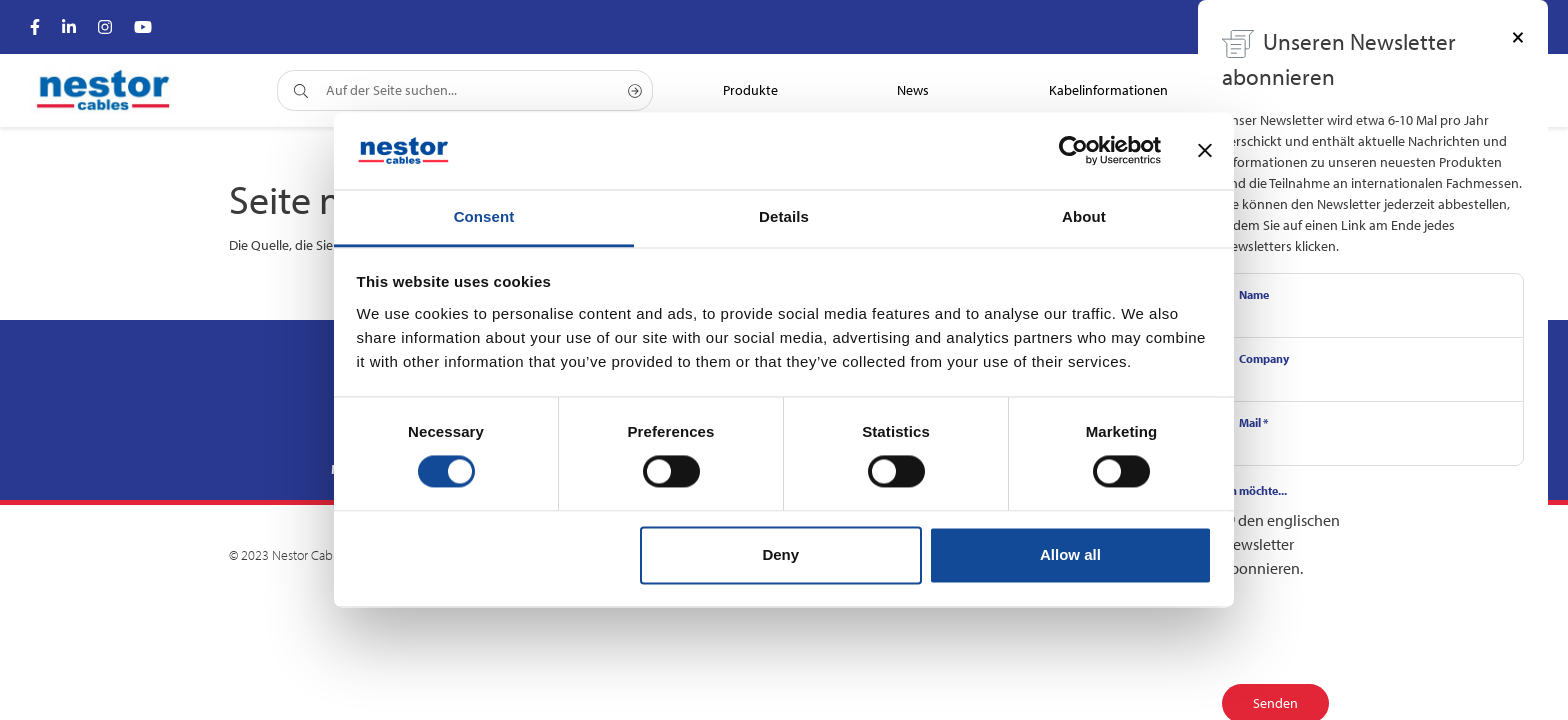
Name (1254, 294)
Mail (1253, 422)
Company (1264, 358)
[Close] (1518, 36)
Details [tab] (784, 216)
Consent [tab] (484, 216)
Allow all (1070, 554)
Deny (780, 554)
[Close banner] (1205, 151)
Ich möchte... (1254, 490)
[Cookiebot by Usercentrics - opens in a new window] (1073, 151)
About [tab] (1084, 216)
